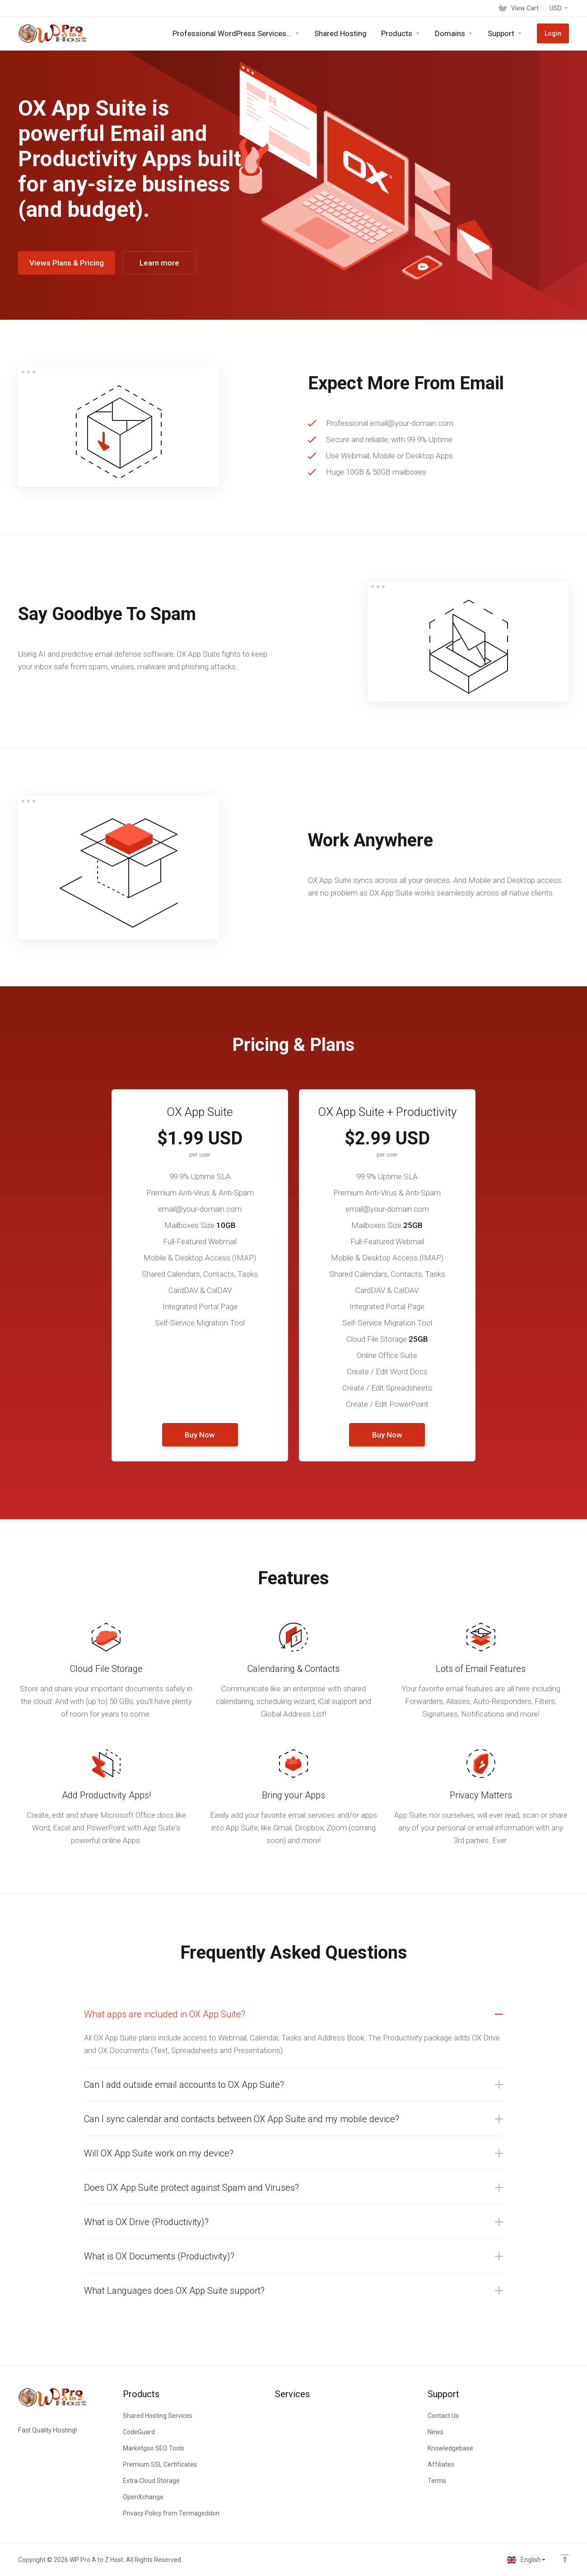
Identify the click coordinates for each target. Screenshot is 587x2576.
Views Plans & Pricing (66, 262)
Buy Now (200, 1434)
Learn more (159, 262)
